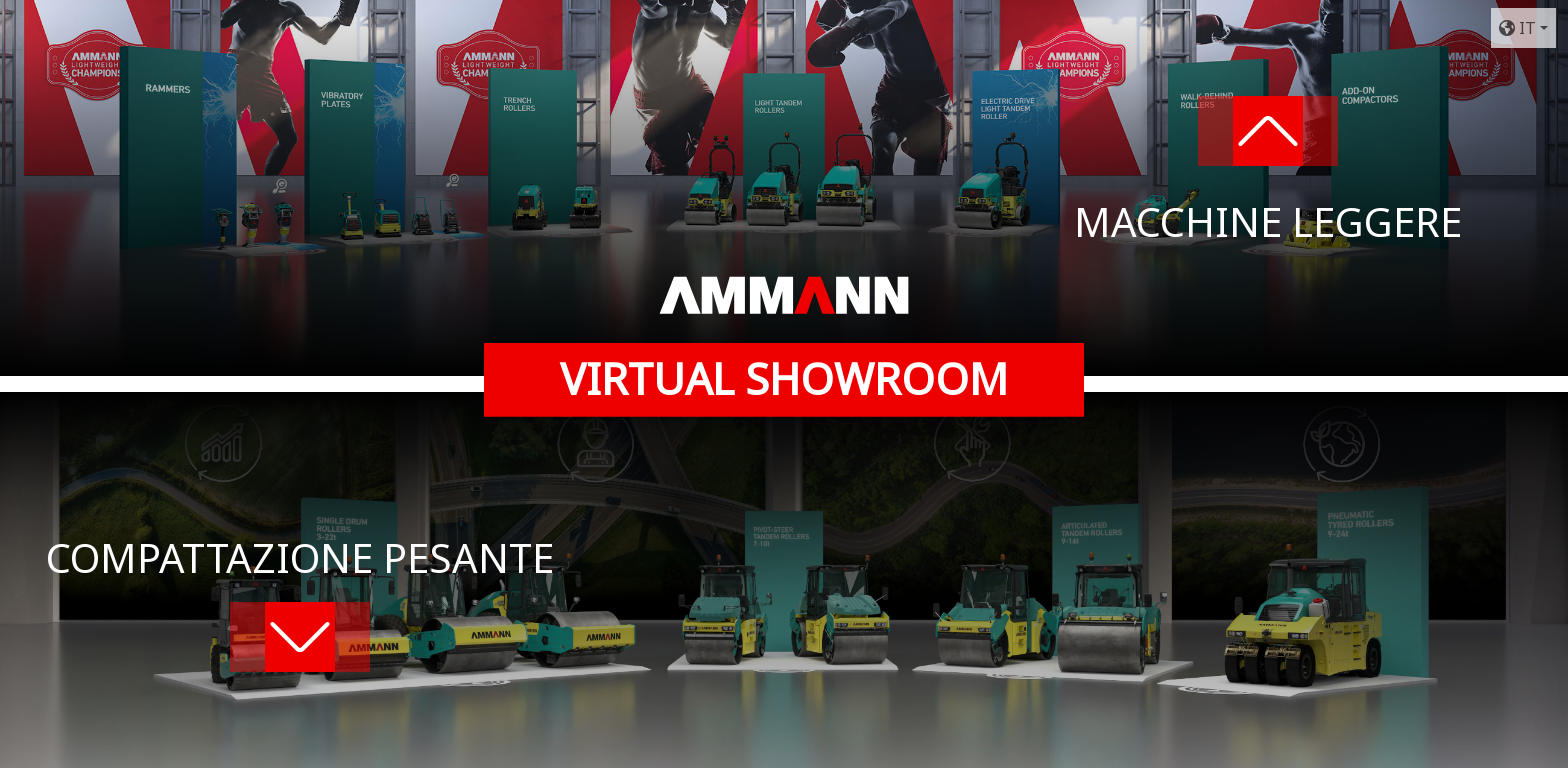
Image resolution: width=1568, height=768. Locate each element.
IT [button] (1517, 28)
